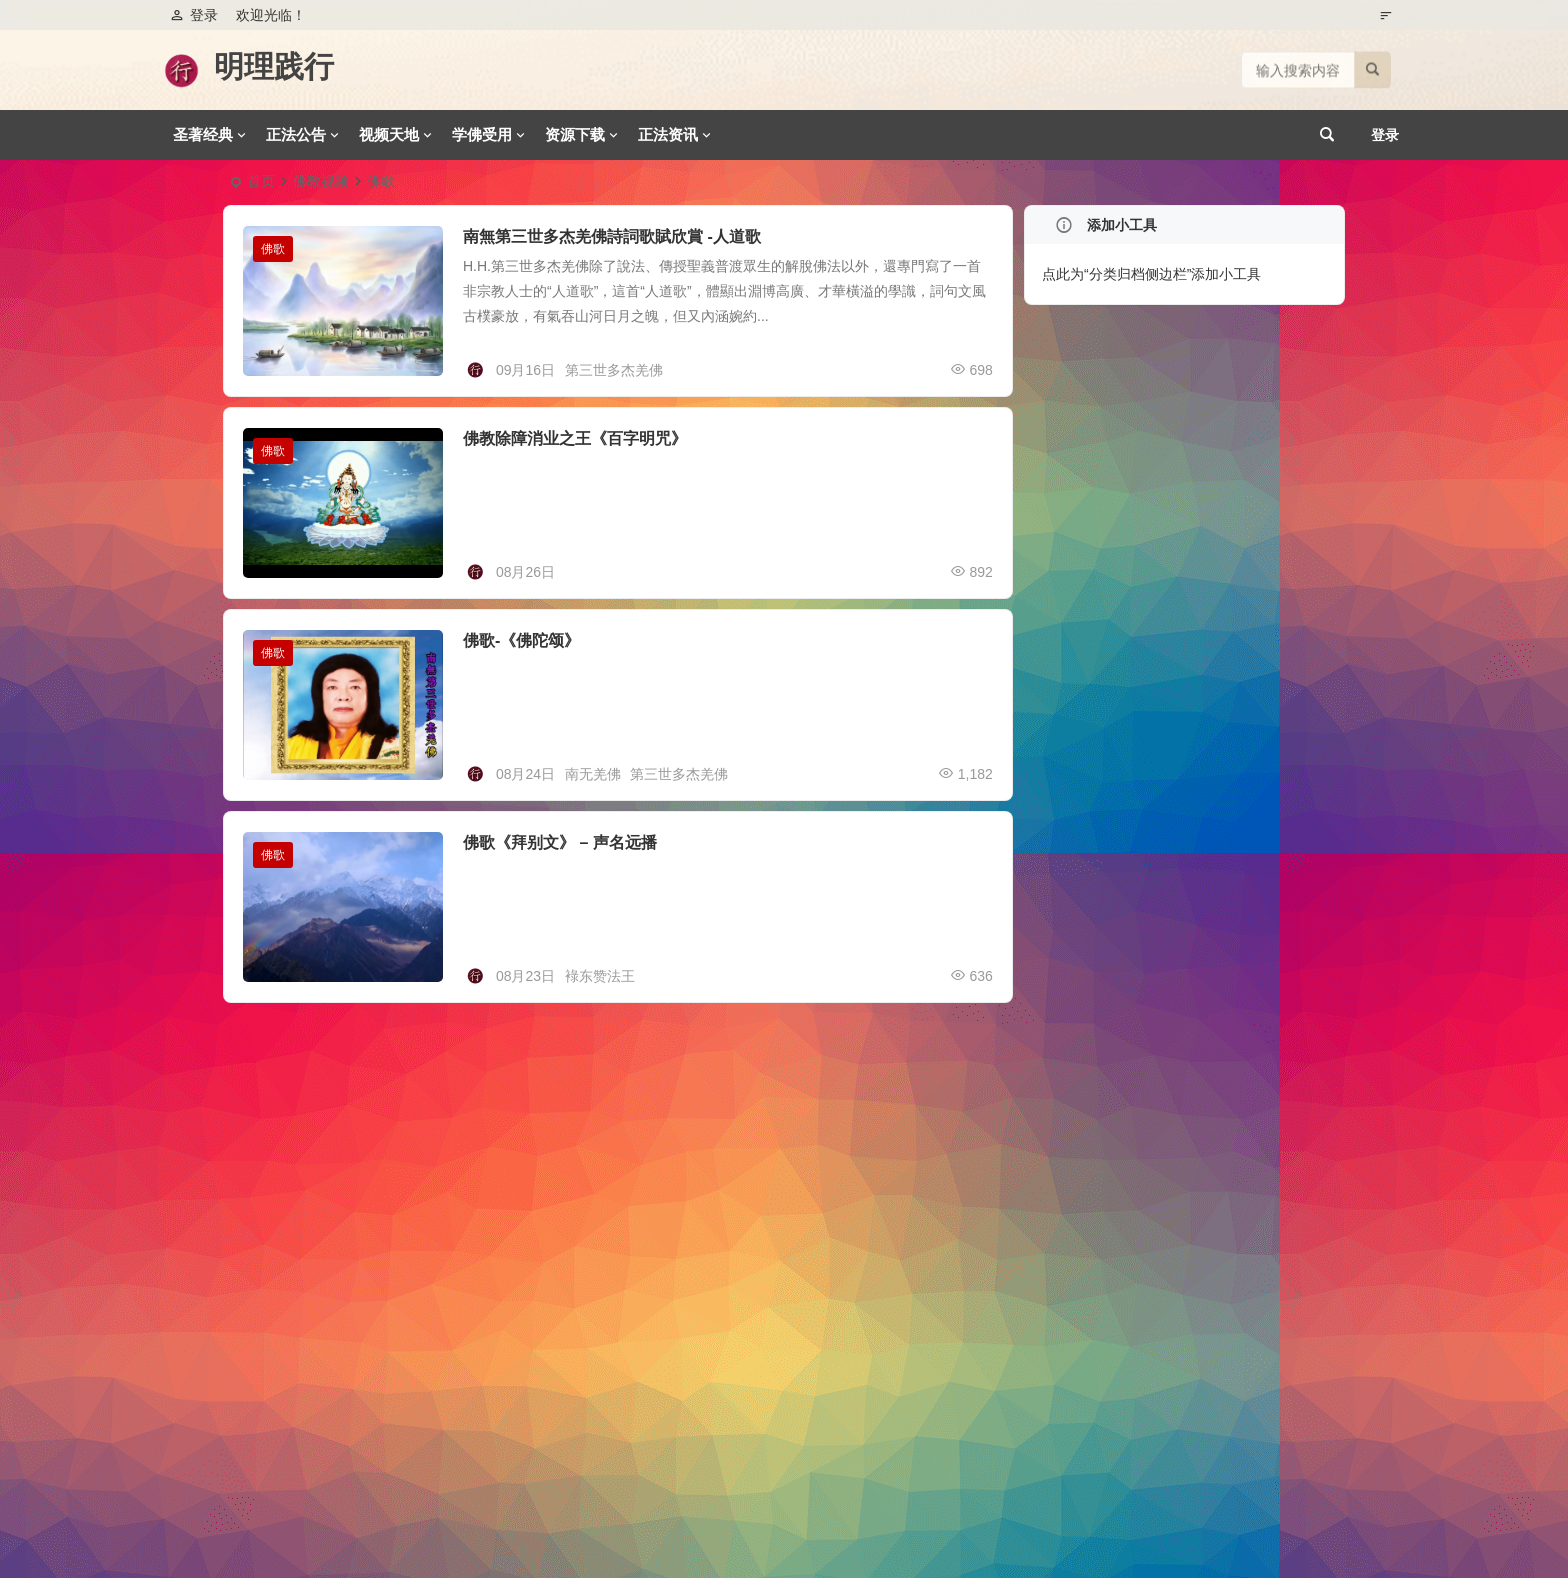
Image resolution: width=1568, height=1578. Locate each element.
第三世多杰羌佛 (614, 370)
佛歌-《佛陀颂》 (521, 640)
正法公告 (296, 134)
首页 (261, 181)
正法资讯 (668, 134)
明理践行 (274, 66)
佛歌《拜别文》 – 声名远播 (560, 842)
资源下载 (575, 134)
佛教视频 (321, 181)
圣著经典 (203, 134)
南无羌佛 (593, 774)
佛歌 (273, 249)
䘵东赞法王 (600, 976)
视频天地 (389, 134)
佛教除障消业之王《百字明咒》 (575, 438)
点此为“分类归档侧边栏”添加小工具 (1151, 274)
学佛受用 (482, 134)
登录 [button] (194, 15)
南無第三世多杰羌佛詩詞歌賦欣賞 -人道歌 (612, 236)
